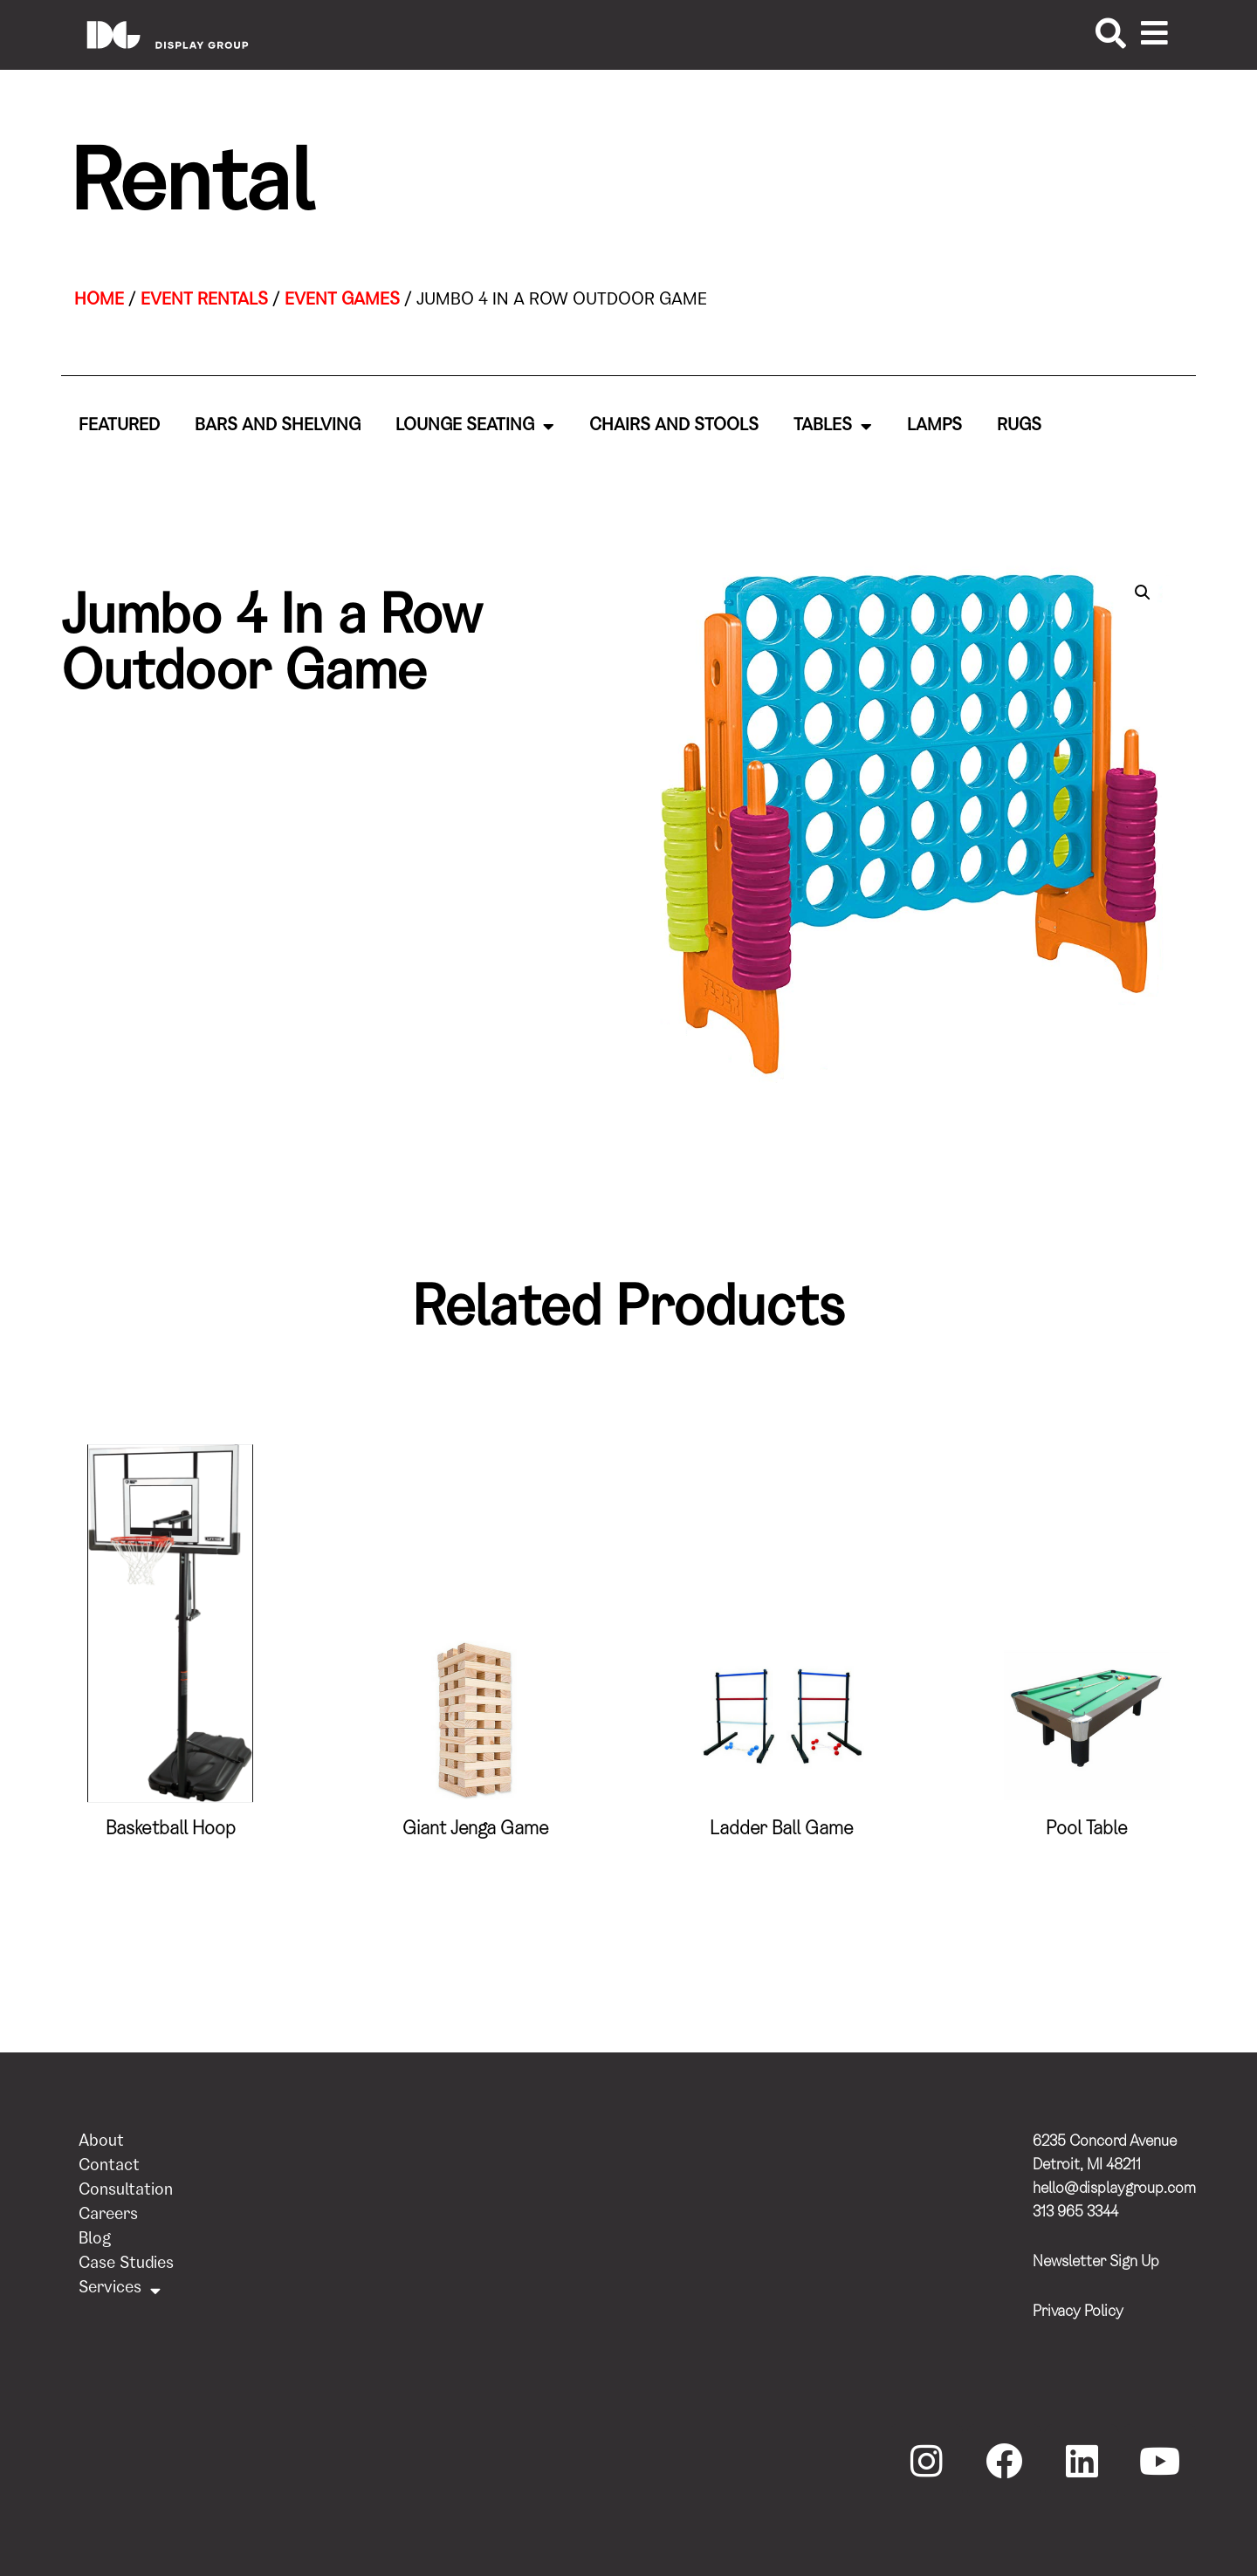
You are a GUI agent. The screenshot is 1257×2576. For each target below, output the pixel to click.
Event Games (342, 301)
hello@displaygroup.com (1114, 2189)
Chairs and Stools (674, 426)
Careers (108, 2216)
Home (99, 301)
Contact (109, 2167)
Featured (119, 426)
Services (120, 2290)
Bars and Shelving (278, 426)
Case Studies (126, 2265)
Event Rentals (204, 301)
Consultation (126, 2191)
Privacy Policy (1078, 2312)
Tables (832, 426)
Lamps (934, 426)
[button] (1142, 592)
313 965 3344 (1075, 2213)
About (101, 2142)
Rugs (1019, 426)
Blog (95, 2240)
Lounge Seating (474, 426)
